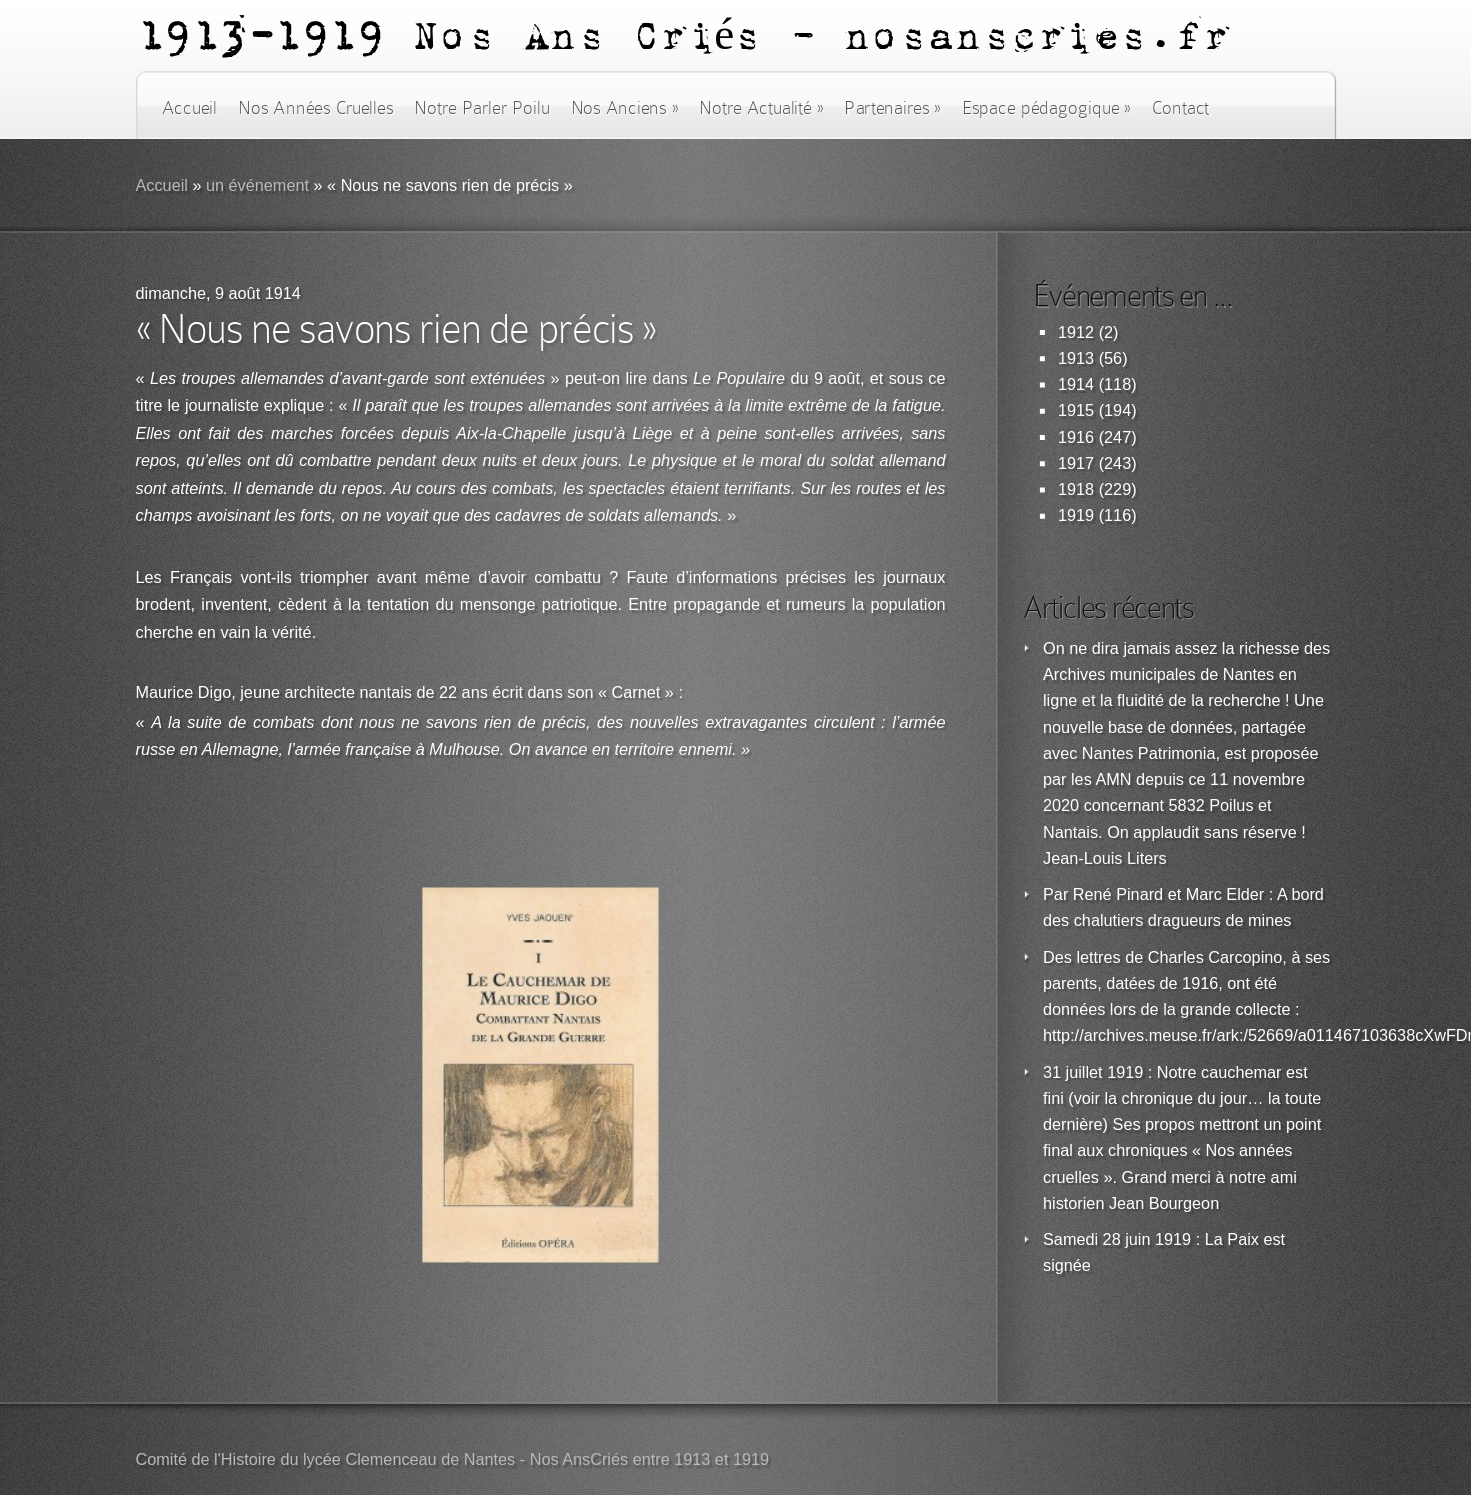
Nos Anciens (625, 108)
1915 (1076, 410)
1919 (1076, 515)
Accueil (189, 108)
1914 (1076, 384)
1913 (1076, 358)
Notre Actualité (761, 108)
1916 (1076, 437)
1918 (1076, 489)
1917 (1076, 463)
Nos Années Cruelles (315, 108)
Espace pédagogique (1046, 108)
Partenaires (892, 108)
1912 (1076, 332)
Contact (1181, 108)
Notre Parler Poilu (481, 108)
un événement (257, 185)
